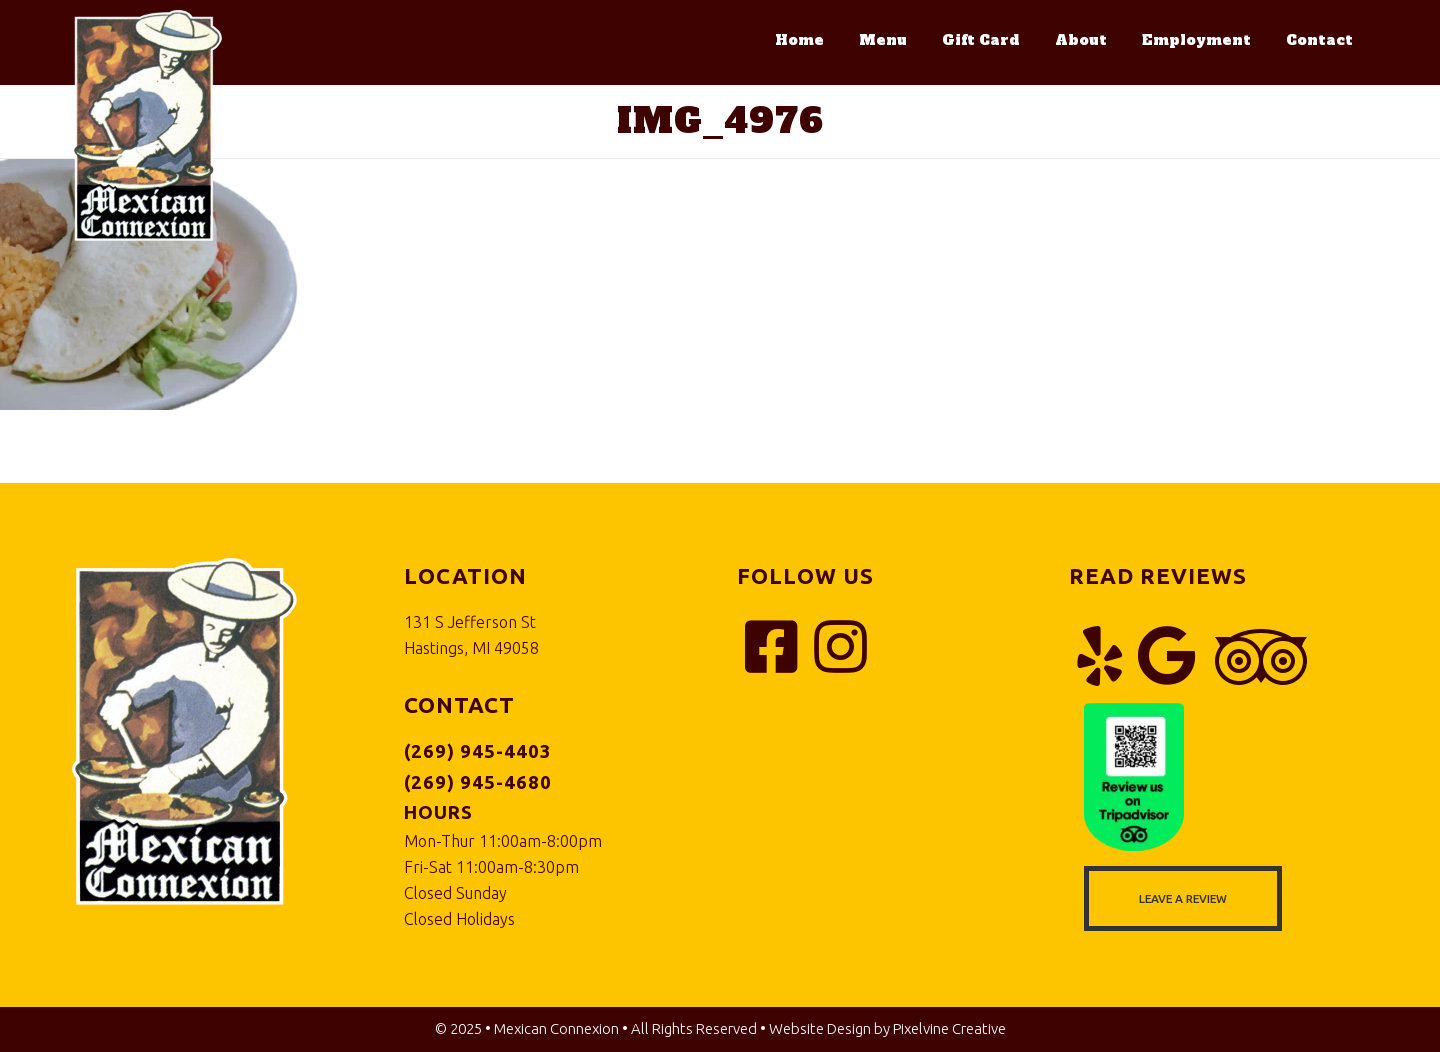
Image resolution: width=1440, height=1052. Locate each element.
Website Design (820, 1028)
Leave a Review (1183, 898)
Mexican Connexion (147, 126)
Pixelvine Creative (949, 1028)
